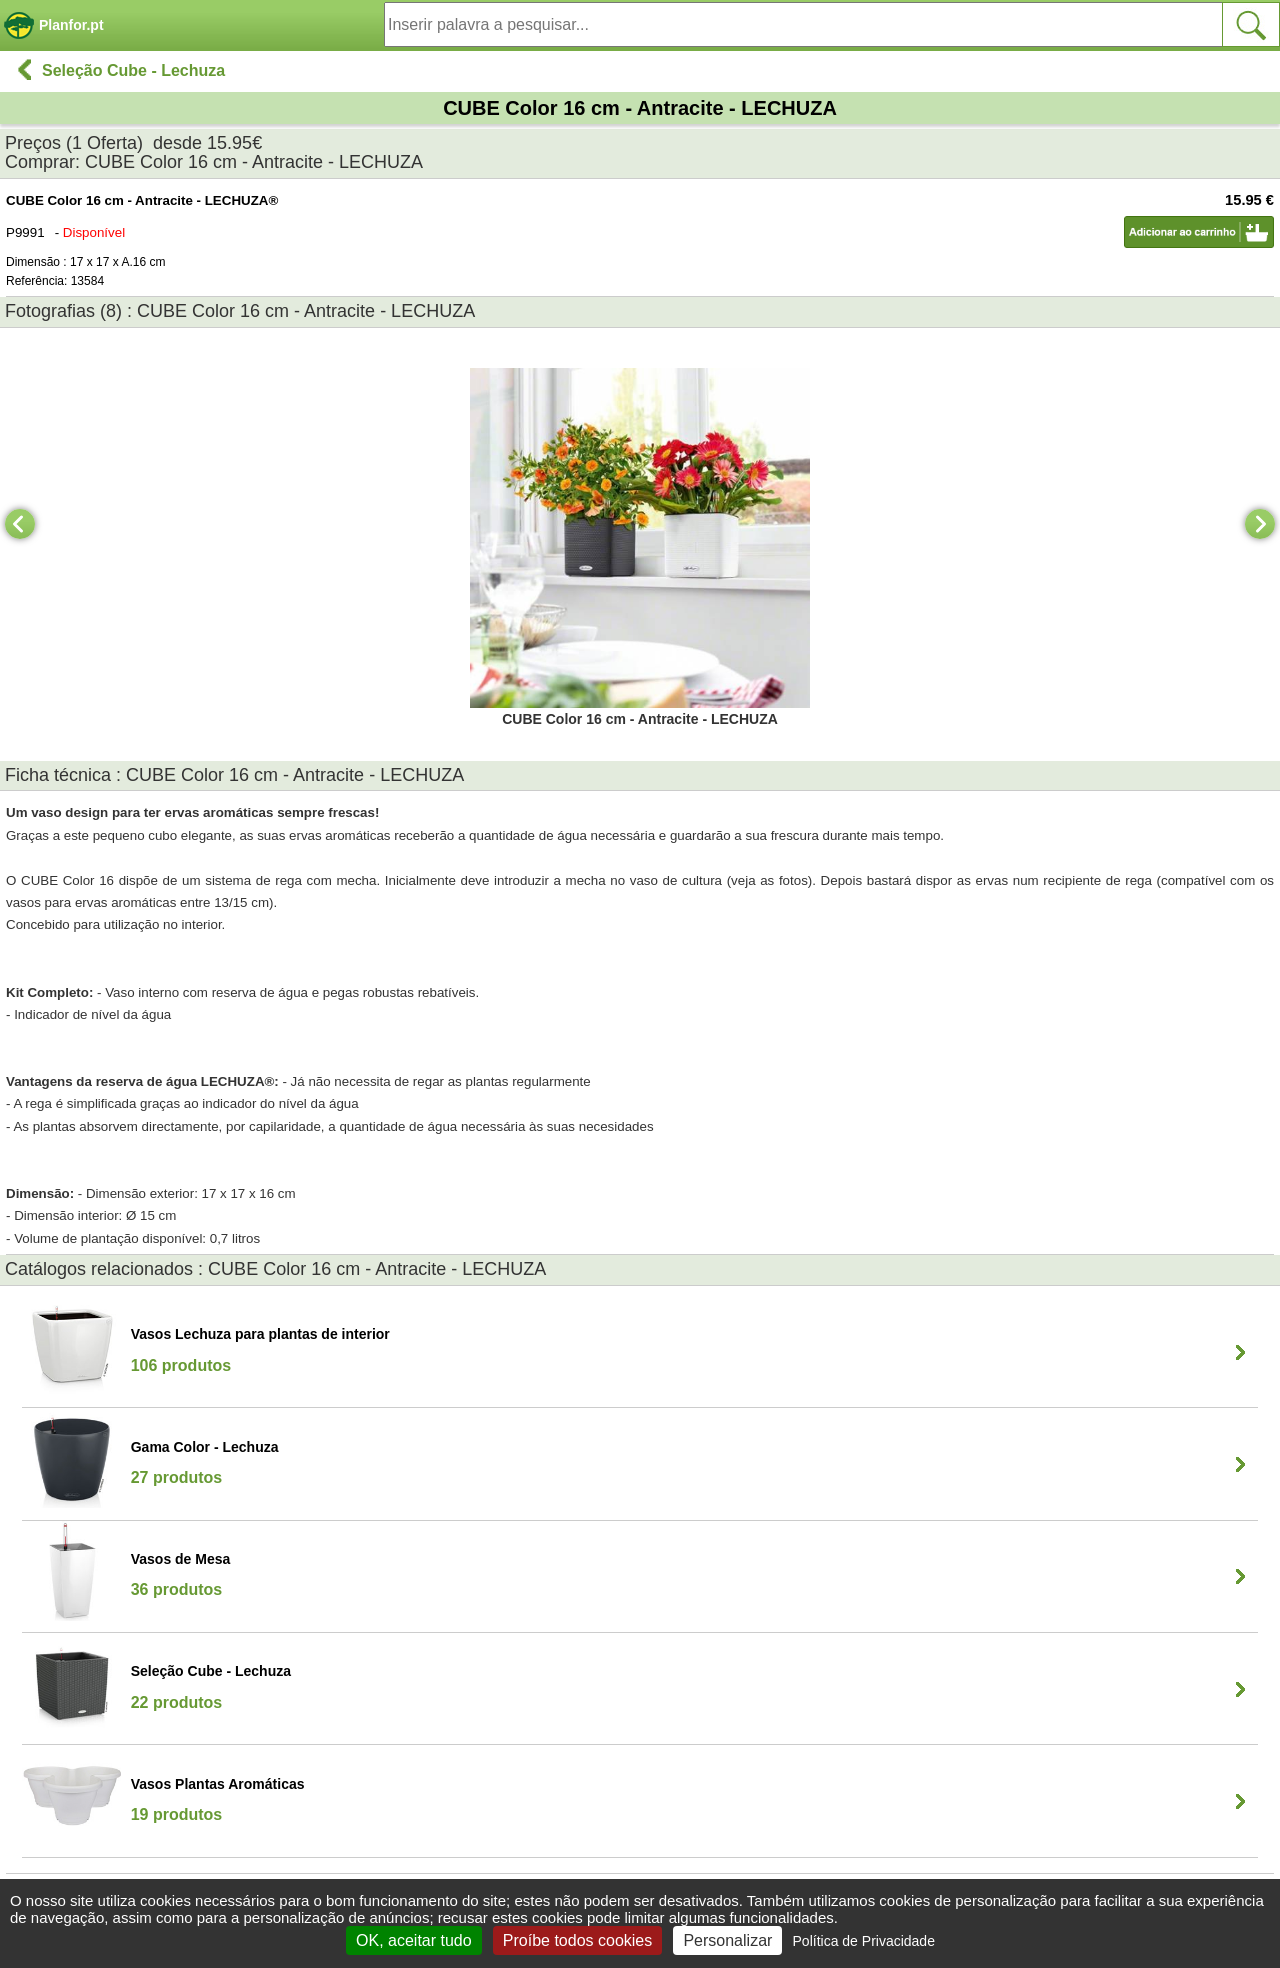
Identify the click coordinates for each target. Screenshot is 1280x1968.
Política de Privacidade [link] (864, 1941)
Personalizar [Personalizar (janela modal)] (727, 1940)
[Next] (1260, 524)
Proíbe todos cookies (577, 1940)
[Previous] (20, 524)
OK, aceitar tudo (414, 1940)
